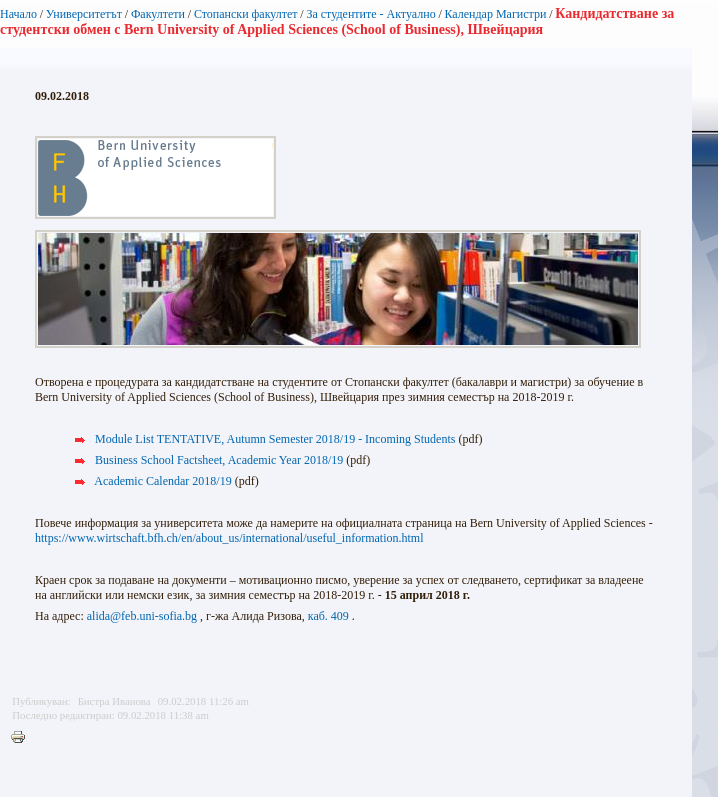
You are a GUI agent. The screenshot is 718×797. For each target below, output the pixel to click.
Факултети (158, 14)
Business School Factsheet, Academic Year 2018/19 (219, 460)
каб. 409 (328, 616)
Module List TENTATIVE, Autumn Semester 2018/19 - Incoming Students (275, 439)
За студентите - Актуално (370, 14)
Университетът (84, 14)
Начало (18, 14)
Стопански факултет (246, 14)
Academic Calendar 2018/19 (162, 481)
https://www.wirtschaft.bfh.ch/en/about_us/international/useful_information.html (229, 538)
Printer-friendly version (23, 738)
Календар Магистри (495, 14)
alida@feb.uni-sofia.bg (142, 616)
